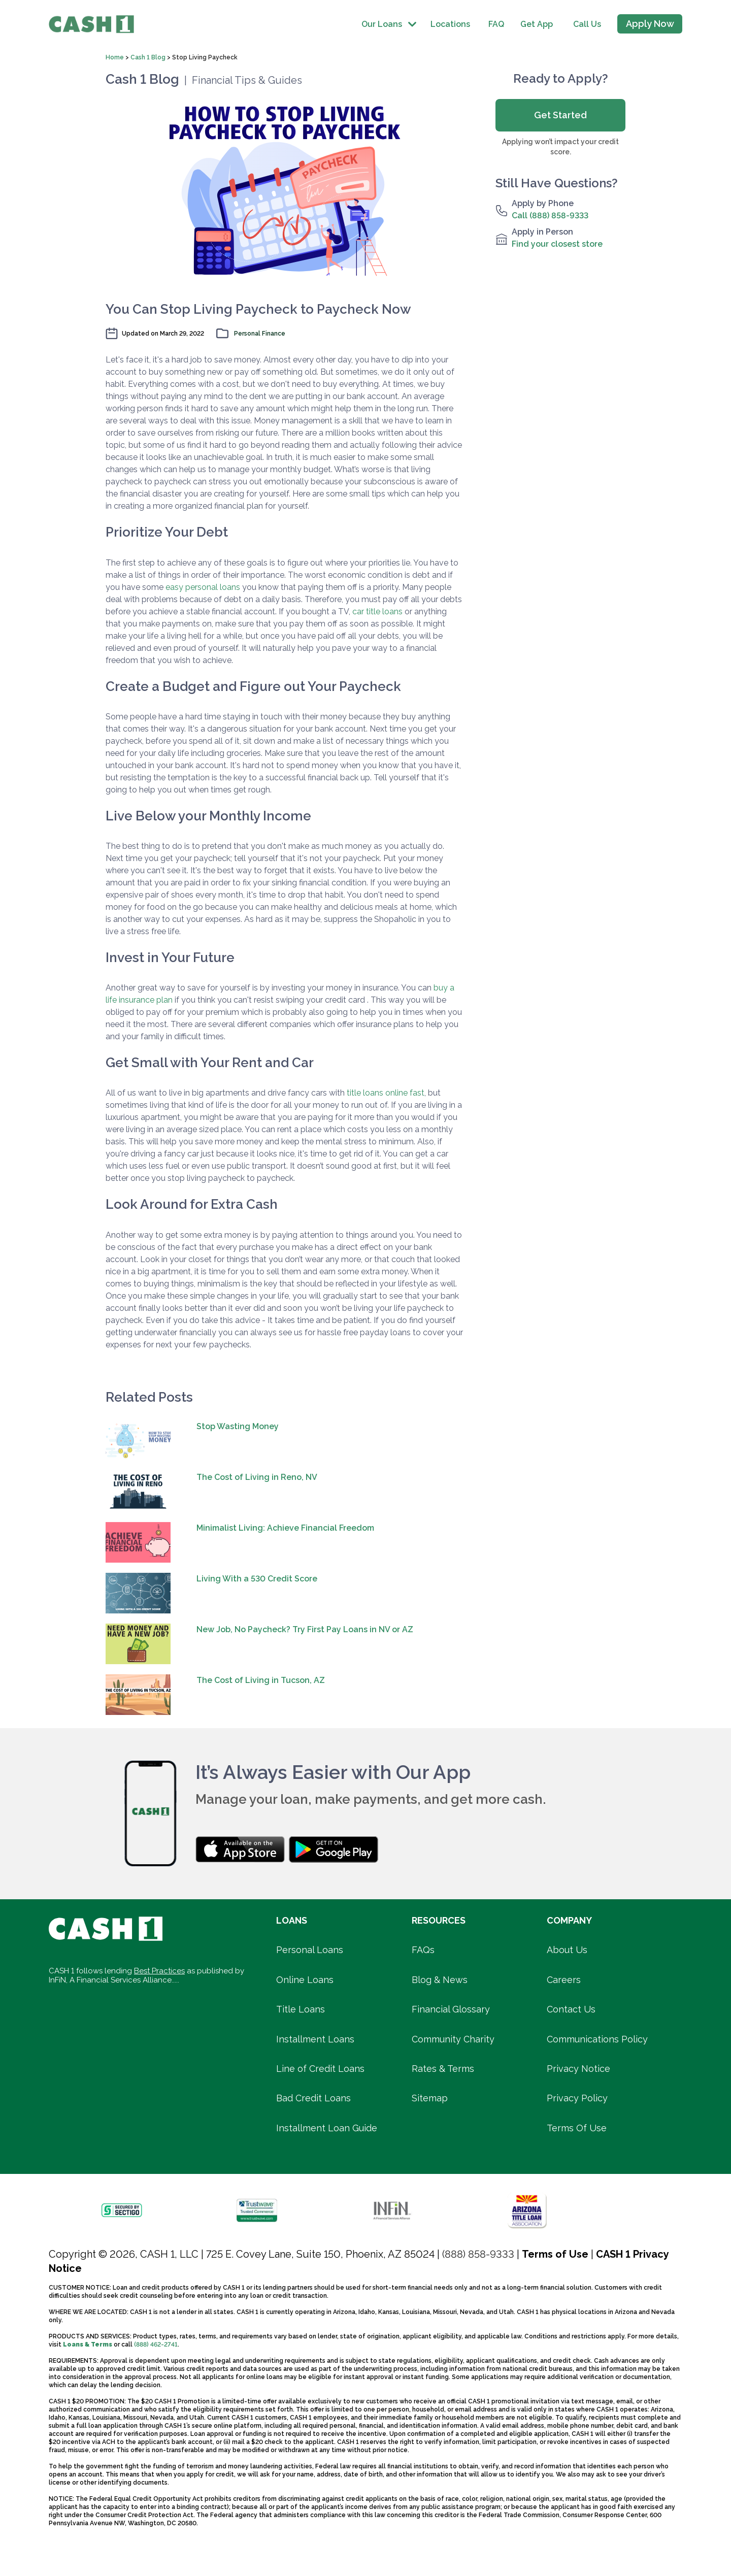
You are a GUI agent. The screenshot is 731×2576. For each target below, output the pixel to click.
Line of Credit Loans (320, 2068)
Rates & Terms (443, 2068)
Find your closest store (557, 244)
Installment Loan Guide (326, 2128)
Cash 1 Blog (148, 57)
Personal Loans (309, 1949)
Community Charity (453, 2039)
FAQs (423, 1949)
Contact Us (571, 2009)
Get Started (560, 115)
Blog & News (440, 1979)
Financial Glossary (451, 2009)
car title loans (377, 611)
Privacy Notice (578, 2068)
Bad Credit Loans (313, 2098)
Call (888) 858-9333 (550, 215)
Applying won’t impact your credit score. (560, 147)
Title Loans (300, 2009)
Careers (564, 1979)
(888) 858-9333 (478, 2254)
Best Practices (159, 1970)
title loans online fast (385, 1093)
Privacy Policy (577, 2098)
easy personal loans (202, 587)
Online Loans (305, 1979)
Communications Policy (597, 2039)
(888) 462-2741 (156, 2344)
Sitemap (430, 2098)
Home (115, 57)
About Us (567, 1949)
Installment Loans (315, 2039)
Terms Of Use (577, 2128)
